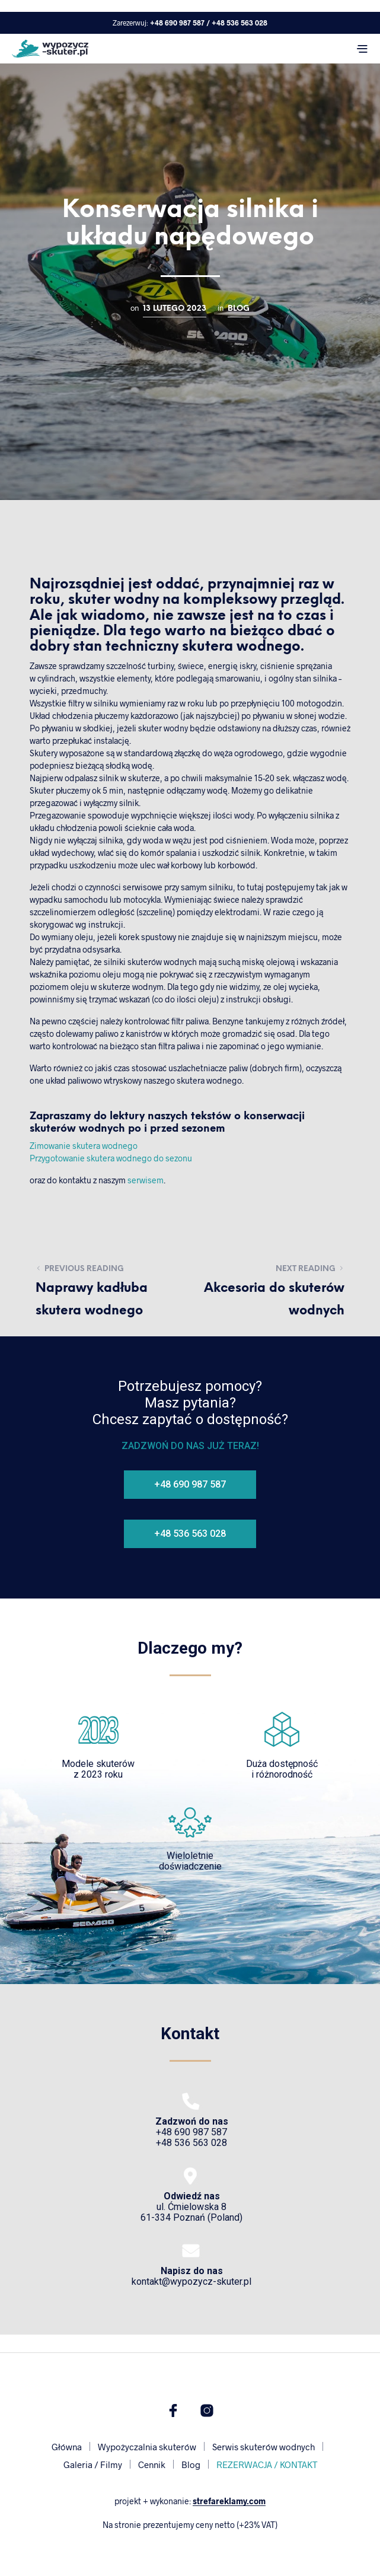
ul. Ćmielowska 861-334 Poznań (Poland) (191, 2206)
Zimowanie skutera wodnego (84, 1146)
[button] (190, 1484)
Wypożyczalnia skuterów (147, 2446)
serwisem (145, 1180)
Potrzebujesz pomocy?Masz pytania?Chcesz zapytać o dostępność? (190, 1403)
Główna (67, 2446)
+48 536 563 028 (239, 22)
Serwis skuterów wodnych (263, 2446)
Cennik (151, 2464)
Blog (239, 308)
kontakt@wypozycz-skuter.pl (191, 2276)
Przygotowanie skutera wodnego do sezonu (111, 1158)
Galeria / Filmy (92, 2464)
